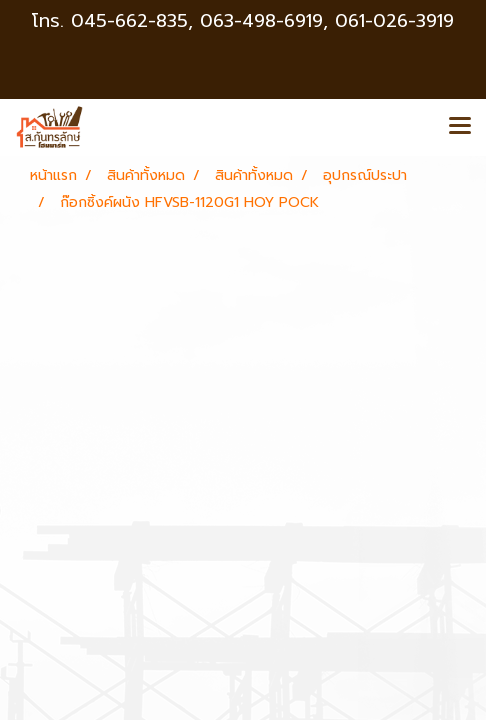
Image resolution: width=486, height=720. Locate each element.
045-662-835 (129, 21)
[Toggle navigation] (460, 127)
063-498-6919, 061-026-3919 (327, 21)
